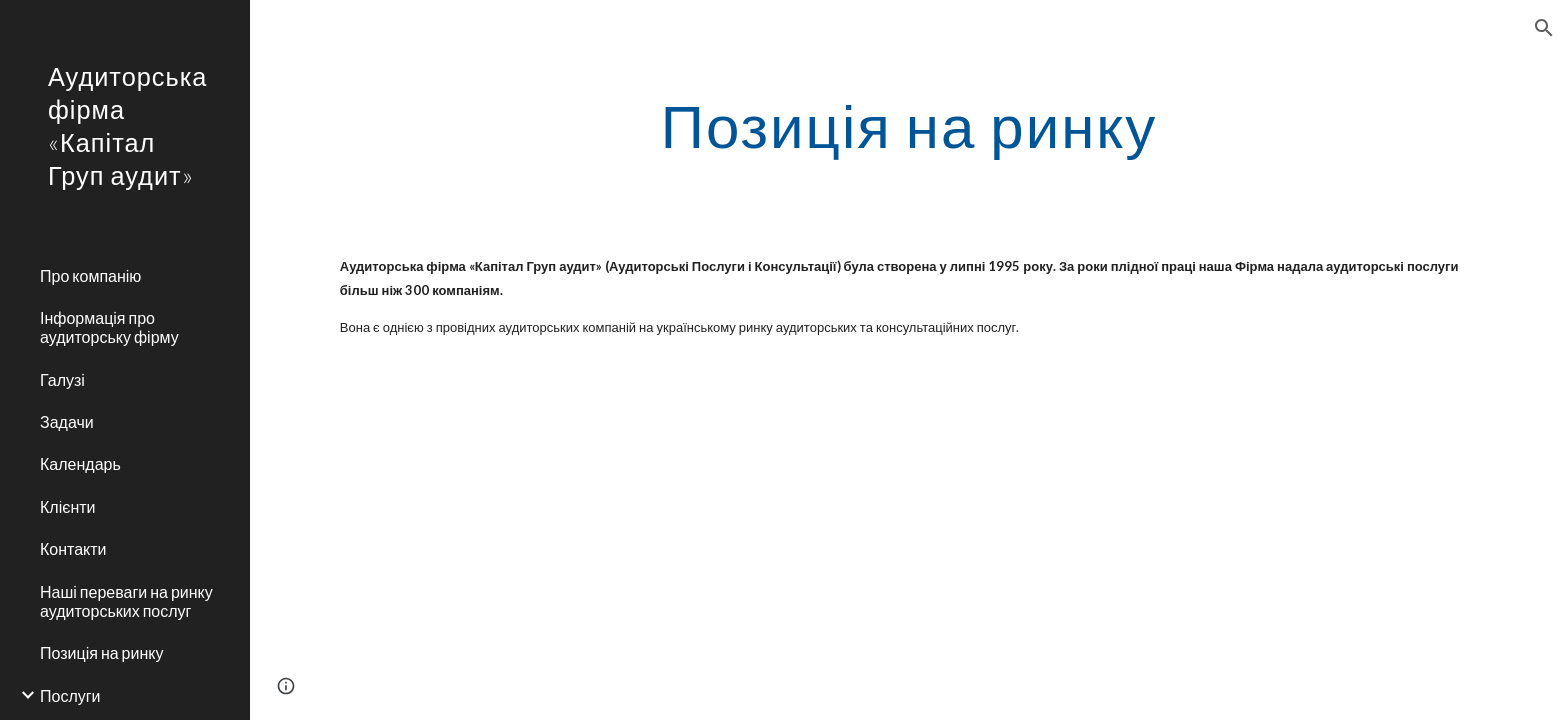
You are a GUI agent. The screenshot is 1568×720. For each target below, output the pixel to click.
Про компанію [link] (90, 275)
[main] (909, 125)
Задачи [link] (67, 421)
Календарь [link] (80, 463)
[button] (1544, 28)
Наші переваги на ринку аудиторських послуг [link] (126, 601)
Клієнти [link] (67, 506)
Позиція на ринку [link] (101, 652)
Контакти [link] (73, 548)
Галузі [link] (62, 379)
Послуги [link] (70, 695)
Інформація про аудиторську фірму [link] (109, 327)
